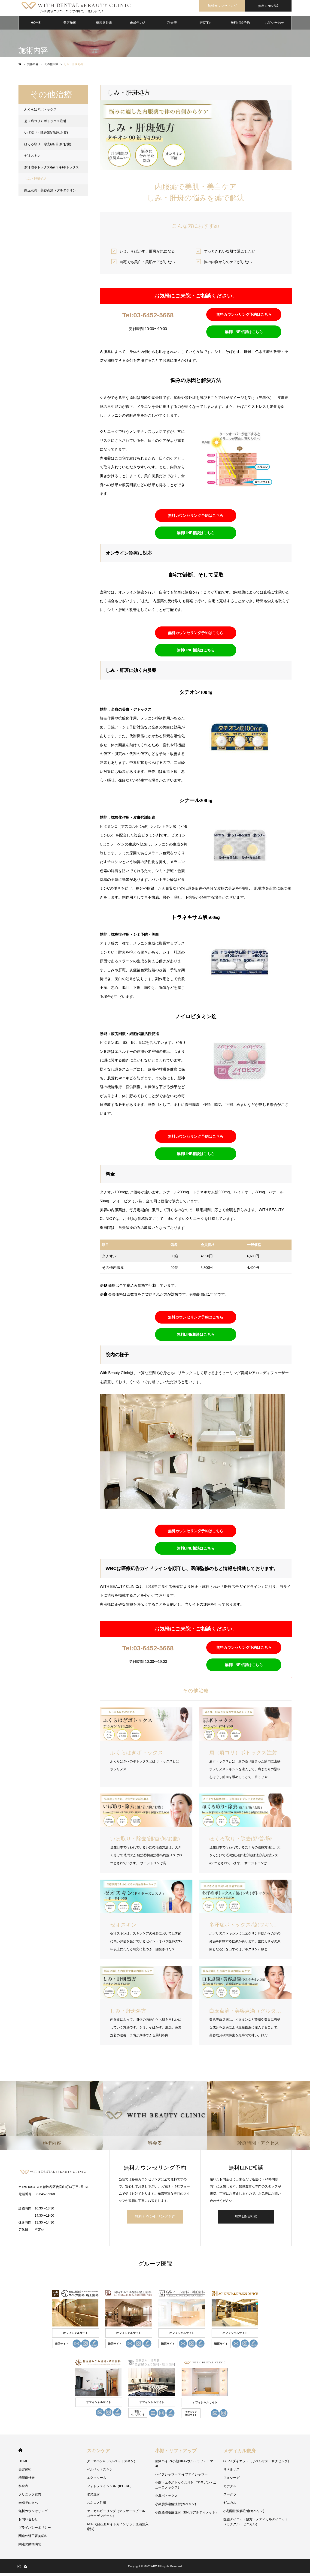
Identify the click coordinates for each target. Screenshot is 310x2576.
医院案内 (206, 25)
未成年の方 (138, 25)
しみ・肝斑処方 (35, 181)
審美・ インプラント (138, 2416)
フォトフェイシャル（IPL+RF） (110, 2489)
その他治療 (51, 97)
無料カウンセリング (33, 2514)
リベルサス (231, 2472)
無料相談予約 (240, 25)
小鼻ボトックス (166, 2498)
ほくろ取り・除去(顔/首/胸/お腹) (47, 147)
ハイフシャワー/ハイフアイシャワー (181, 2477)
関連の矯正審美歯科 (33, 2538)
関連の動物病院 (29, 2547)
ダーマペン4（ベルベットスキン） (112, 2464)
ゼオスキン (32, 158)
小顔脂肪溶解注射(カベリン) (175, 2507)
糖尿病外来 (104, 25)
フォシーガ (231, 2480)
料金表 (172, 25)
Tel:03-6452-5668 (147, 318)
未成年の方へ (28, 2505)
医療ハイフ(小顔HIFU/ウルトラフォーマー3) (185, 2466)
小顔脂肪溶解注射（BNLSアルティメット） (187, 2515)
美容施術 (69, 25)
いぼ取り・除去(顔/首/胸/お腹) (46, 135)
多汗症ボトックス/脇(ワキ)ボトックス (51, 170)
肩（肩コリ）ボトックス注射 (45, 124)
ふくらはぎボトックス (40, 112)
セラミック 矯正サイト (191, 2416)
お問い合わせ (274, 25)
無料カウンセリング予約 (155, 2219)
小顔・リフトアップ (176, 2453)
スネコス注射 (96, 2505)
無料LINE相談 (246, 2219)
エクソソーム (96, 2480)
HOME (35, 25)
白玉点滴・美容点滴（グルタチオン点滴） (55, 193)
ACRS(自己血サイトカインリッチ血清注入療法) (118, 2529)
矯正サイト (62, 2346)
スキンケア (98, 2453)
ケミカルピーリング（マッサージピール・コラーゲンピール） (117, 2516)
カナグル (229, 2489)
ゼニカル (229, 2505)
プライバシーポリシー (34, 2530)
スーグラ (229, 2497)
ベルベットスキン (100, 2472)
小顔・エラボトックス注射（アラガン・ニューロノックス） (185, 2487)
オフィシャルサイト (75, 2335)
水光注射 (93, 2497)
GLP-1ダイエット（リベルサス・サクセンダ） (257, 2464)
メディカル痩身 (239, 2453)
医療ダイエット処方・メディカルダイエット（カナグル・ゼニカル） (255, 2524)
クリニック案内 (29, 2497)
